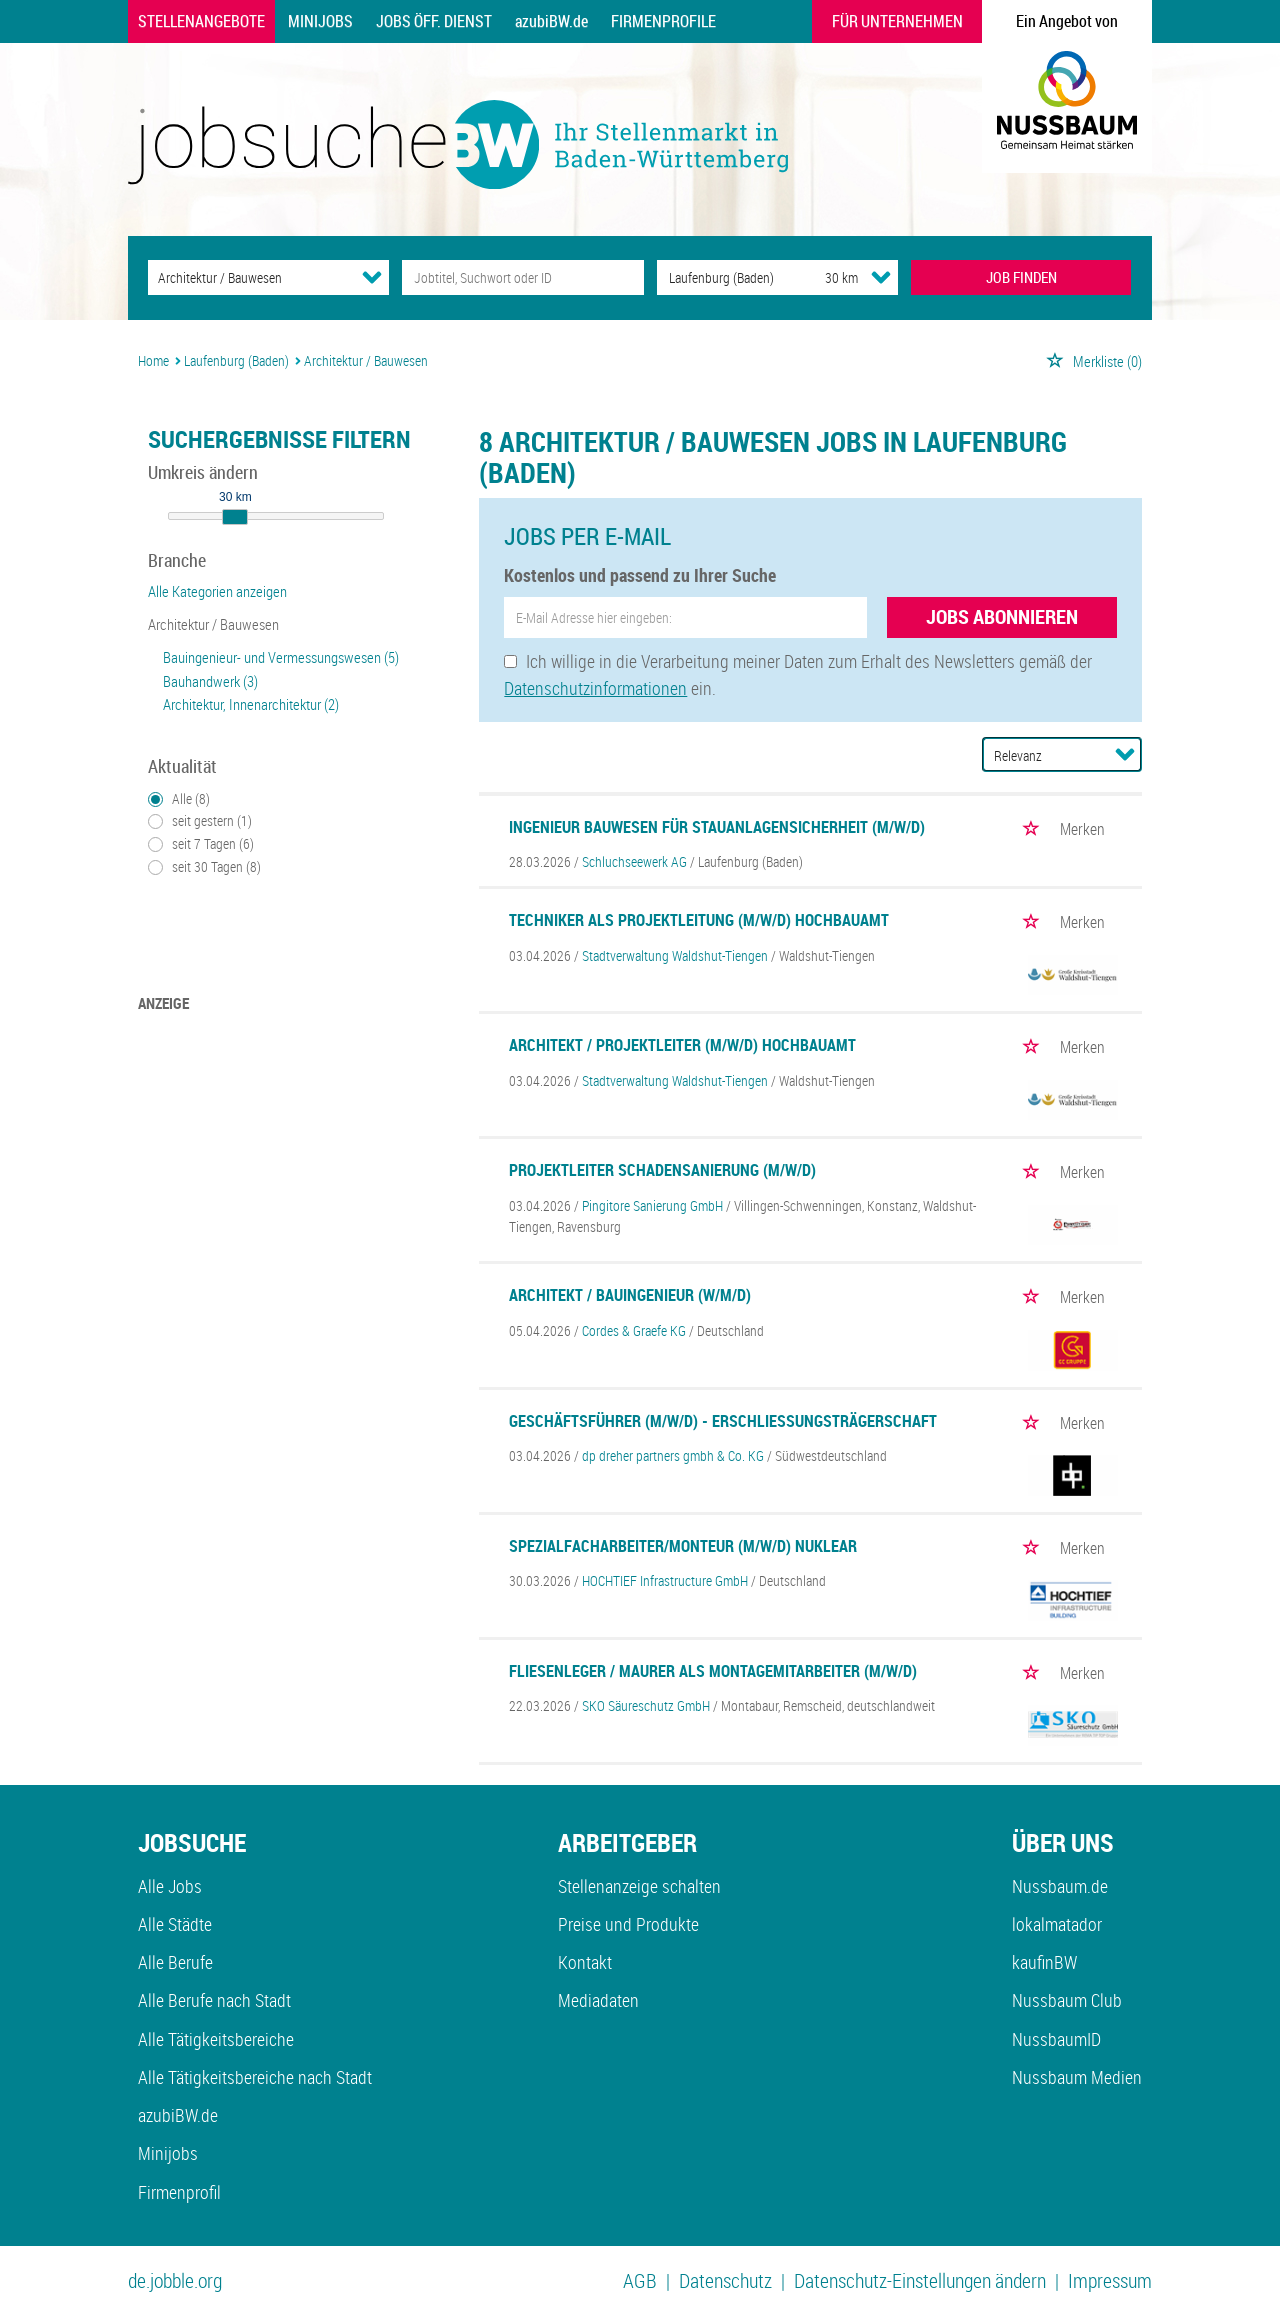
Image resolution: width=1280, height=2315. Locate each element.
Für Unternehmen (897, 21)
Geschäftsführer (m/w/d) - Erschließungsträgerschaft (723, 1421)
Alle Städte (175, 1924)
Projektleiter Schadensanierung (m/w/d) (662, 1170)
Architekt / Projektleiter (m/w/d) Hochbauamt (682, 1045)
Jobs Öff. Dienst (434, 21)
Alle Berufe (175, 1962)
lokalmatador (1057, 1924)
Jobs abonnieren (1002, 616)
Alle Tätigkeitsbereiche (216, 2039)
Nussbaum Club (1067, 2000)
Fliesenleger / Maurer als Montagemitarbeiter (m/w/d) (713, 1671)
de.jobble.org (175, 2280)
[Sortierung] (1042, 755)
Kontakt (585, 1962)
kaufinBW (1044, 1962)
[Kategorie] (248, 277)
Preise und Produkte (628, 1924)
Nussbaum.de (1060, 1886)
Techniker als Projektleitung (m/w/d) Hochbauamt (699, 920)
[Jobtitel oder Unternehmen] (522, 277)
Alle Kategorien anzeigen (217, 591)
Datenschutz (725, 2280)
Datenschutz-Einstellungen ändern (920, 2280)
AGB (640, 2280)
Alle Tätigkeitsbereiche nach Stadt (255, 2077)
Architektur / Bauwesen (213, 624)
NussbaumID (1056, 2039)
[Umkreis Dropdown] (881, 277)
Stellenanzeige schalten (639, 1886)
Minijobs (320, 21)
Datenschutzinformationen (595, 688)
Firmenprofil (179, 2192)
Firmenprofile (663, 21)
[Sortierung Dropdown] (1125, 754)
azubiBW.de (551, 21)
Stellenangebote (201, 21)
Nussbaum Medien (1077, 2077)
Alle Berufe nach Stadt (214, 2000)
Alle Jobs (170, 1886)
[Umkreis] (823, 277)
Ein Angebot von (1067, 21)
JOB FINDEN (1021, 277)
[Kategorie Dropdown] (372, 277)
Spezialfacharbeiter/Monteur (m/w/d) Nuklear (683, 1546)
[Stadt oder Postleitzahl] (722, 277)
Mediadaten (598, 2000)
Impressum (1110, 2280)
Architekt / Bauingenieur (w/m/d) (630, 1295)
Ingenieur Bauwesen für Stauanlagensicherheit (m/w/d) (717, 827)
